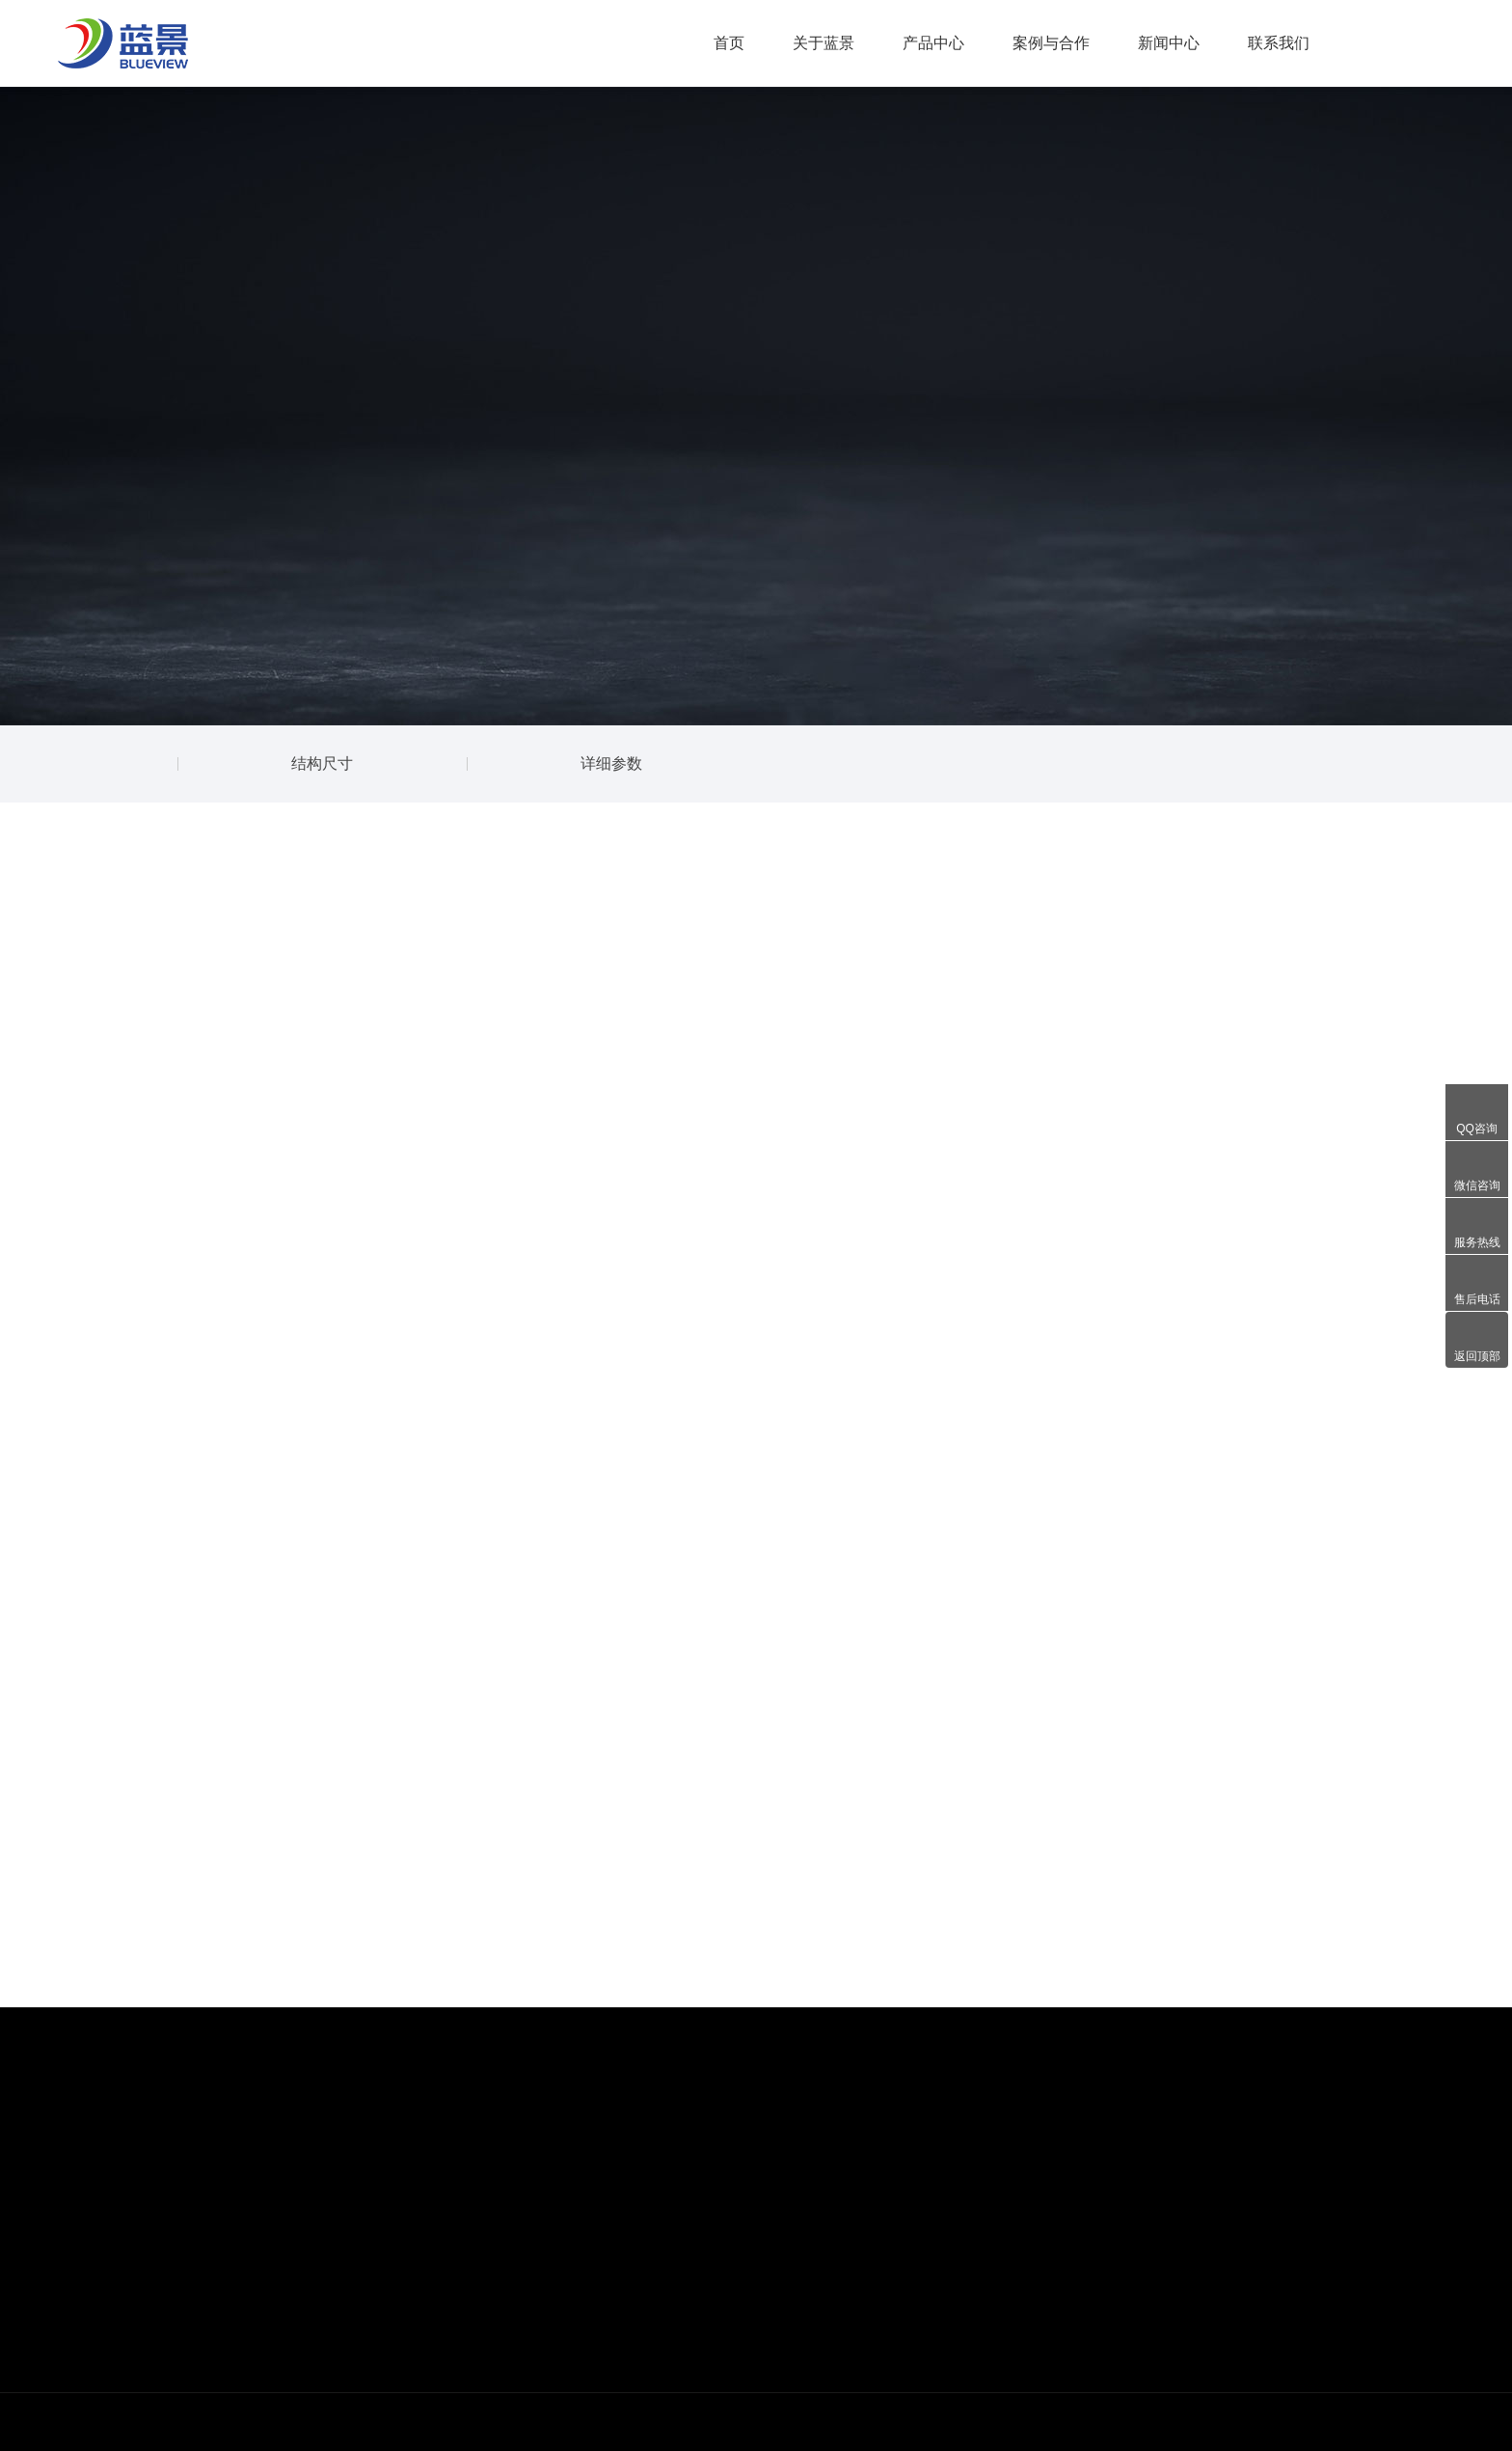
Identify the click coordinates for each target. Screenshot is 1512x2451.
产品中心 (933, 43)
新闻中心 (1169, 43)
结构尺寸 (322, 763)
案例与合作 (1051, 43)
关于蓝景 (823, 43)
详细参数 (611, 763)
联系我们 (1279, 43)
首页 (729, 43)
